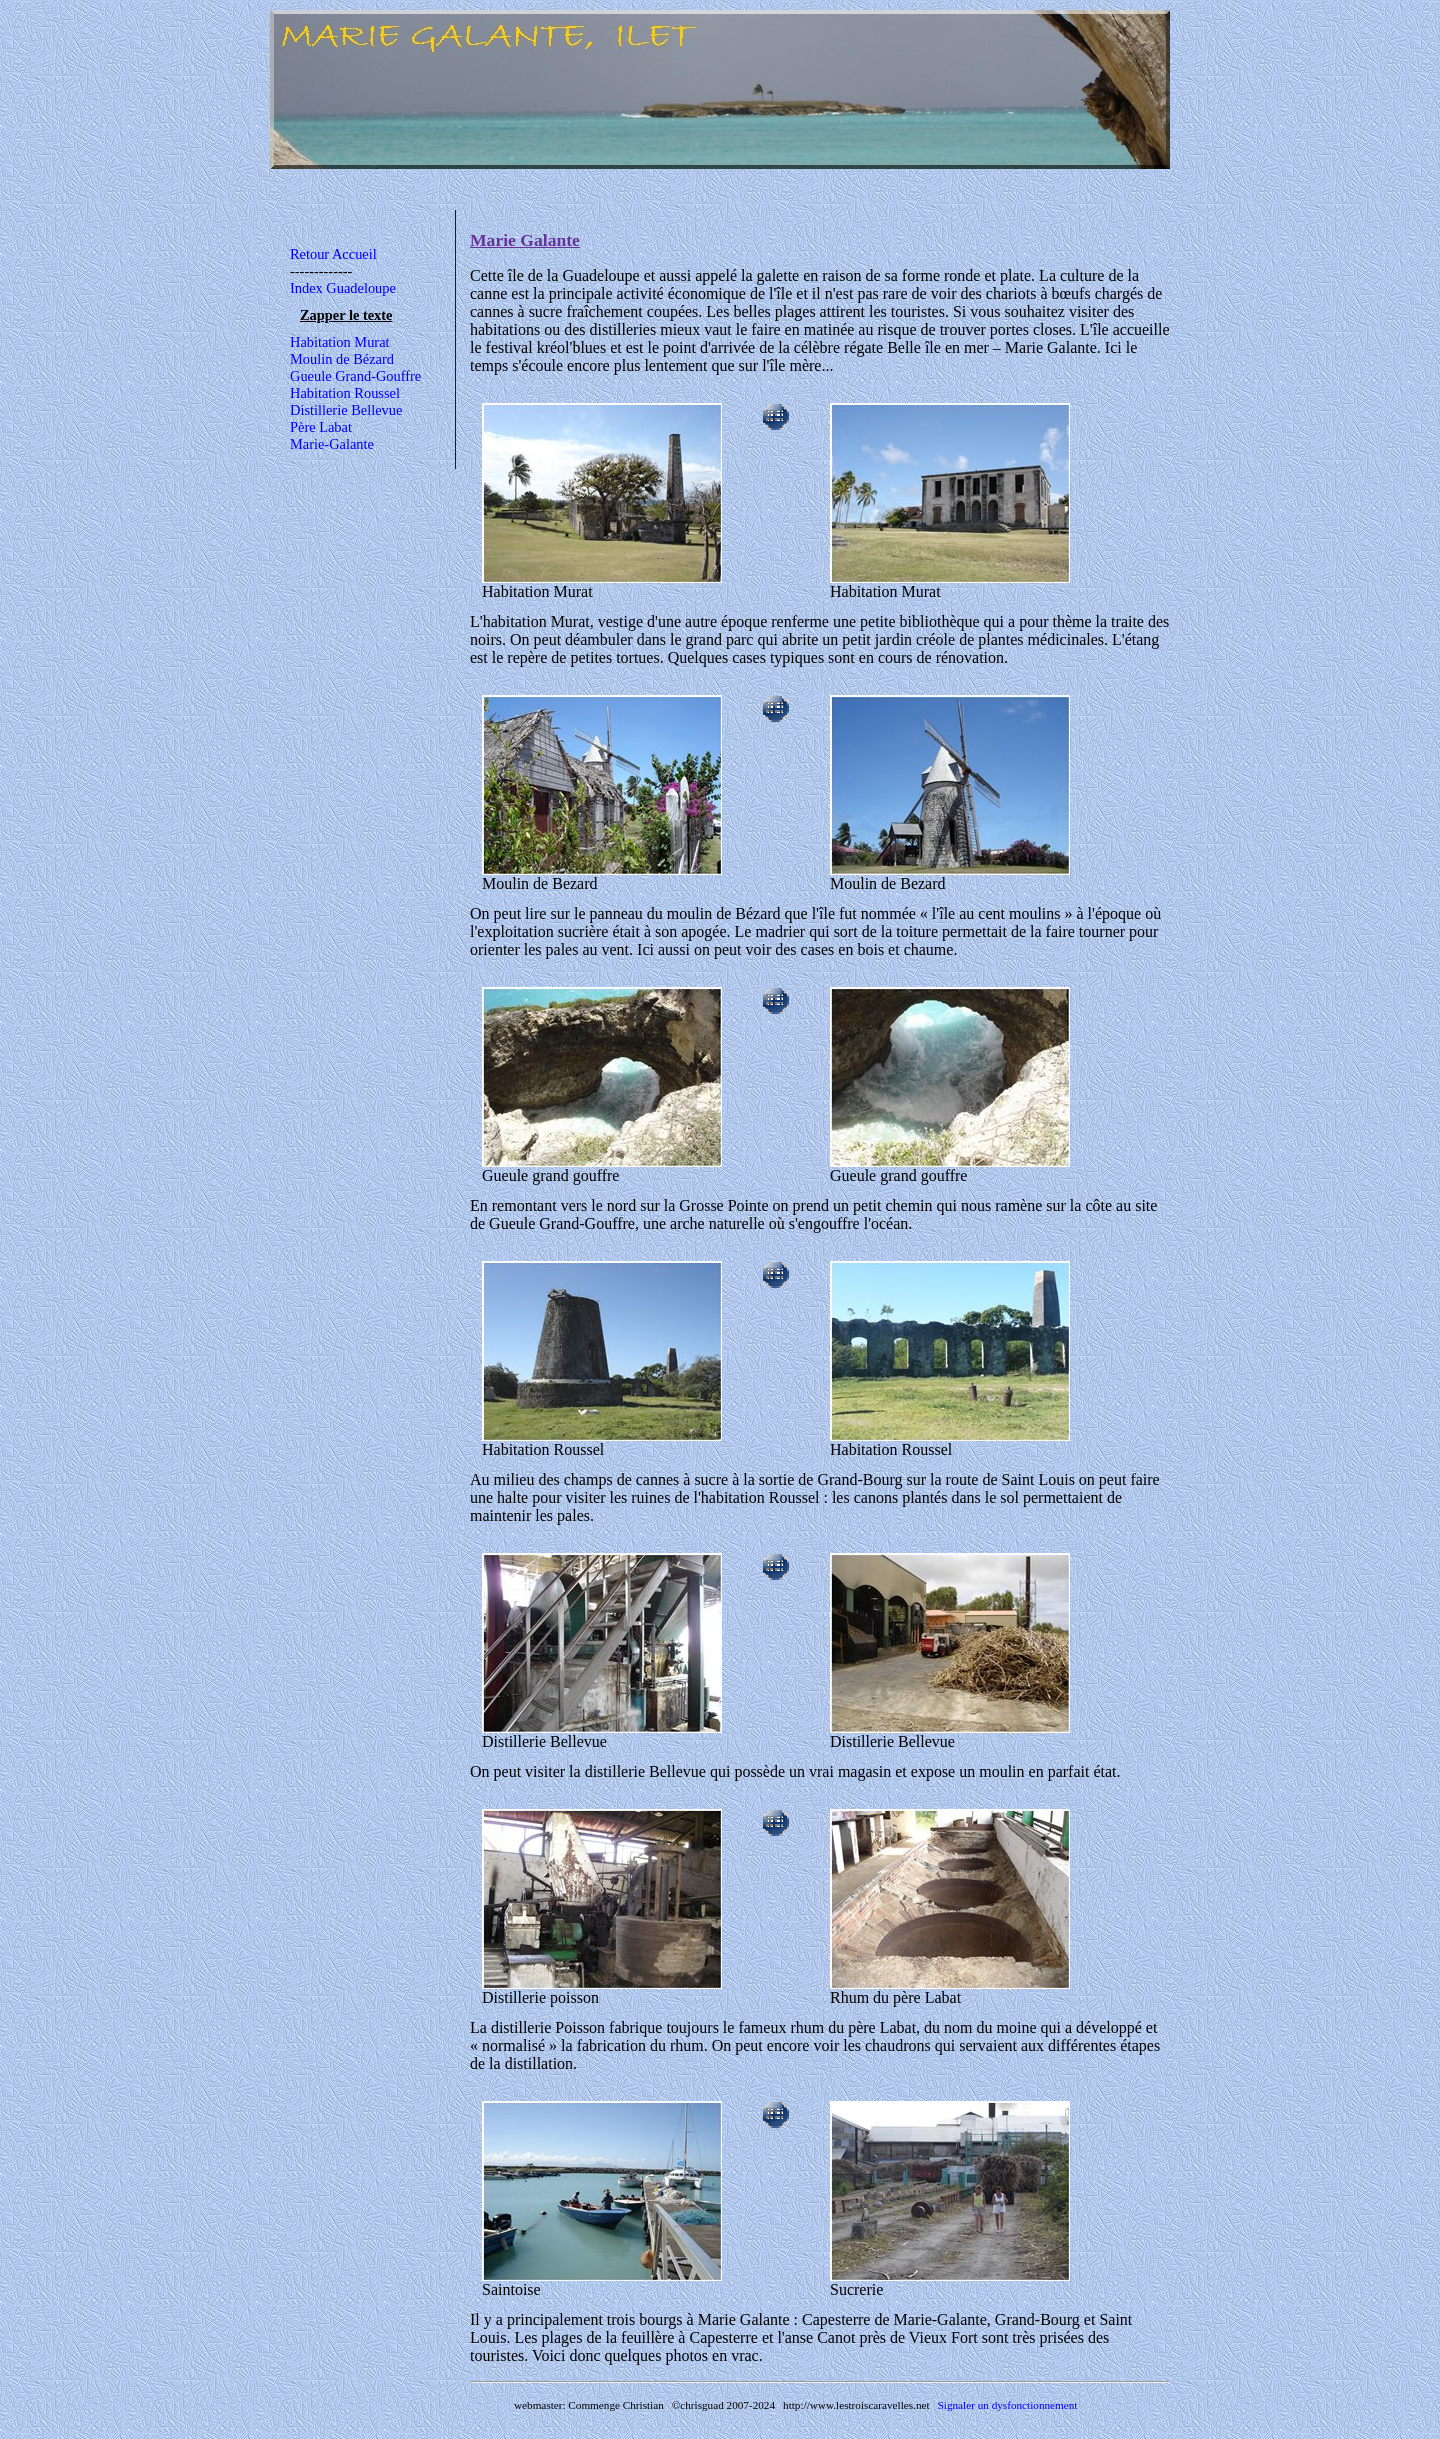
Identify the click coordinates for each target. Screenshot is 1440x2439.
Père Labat (321, 427)
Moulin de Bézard (342, 359)
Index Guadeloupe (343, 288)
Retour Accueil (333, 254)
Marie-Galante (332, 444)
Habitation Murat (340, 342)
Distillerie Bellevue (346, 410)
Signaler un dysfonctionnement (1008, 2405)
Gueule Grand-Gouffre (355, 376)
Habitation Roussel (345, 393)
